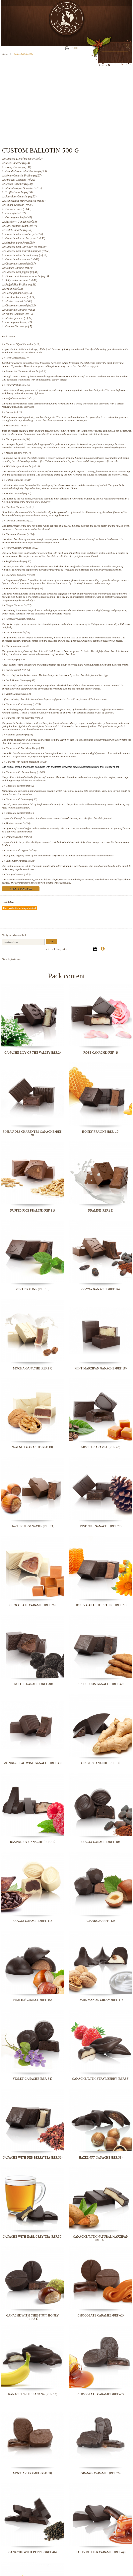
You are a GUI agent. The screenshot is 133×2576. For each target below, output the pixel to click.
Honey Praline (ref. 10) (18, 384)
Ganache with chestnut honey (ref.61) (25, 772)
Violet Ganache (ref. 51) (18, 693)
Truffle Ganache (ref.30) (18, 561)
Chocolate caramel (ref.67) (20, 812)
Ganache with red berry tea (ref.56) (24, 717)
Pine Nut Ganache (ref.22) (19, 520)
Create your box (21, 889)
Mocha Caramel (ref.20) (18, 493)
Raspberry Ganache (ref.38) (20, 618)
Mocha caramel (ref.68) (18, 823)
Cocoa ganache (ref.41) (18, 645)
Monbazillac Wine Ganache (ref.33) (24, 588)
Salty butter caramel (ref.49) (20, 860)
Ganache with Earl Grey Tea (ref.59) (25, 748)
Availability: (8, 902)
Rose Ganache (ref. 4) (17, 357)
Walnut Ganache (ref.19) (19, 479)
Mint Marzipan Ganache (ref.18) (23, 466)
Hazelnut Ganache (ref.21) (19, 506)
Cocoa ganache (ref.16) (18, 439)
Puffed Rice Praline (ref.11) (20, 398)
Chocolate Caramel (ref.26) (20, 534)
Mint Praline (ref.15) (17, 425)
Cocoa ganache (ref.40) (18, 632)
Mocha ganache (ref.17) (18, 452)
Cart (75, 48)
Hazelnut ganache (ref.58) (19, 734)
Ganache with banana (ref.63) (21, 799)
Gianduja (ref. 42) (15, 659)
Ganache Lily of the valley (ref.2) (23, 344)
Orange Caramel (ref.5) (18, 874)
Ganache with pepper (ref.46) (21, 850)
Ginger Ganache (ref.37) (19, 605)
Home (5, 54)
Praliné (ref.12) (14, 411)
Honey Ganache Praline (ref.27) (22, 547)
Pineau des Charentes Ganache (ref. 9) (26, 371)
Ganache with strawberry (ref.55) (23, 704)
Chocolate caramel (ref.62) (20, 785)
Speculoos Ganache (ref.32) (20, 574)
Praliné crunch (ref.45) (18, 669)
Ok (51, 942)
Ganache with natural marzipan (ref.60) (26, 761)
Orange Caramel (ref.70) (19, 836)
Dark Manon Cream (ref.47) (20, 680)
